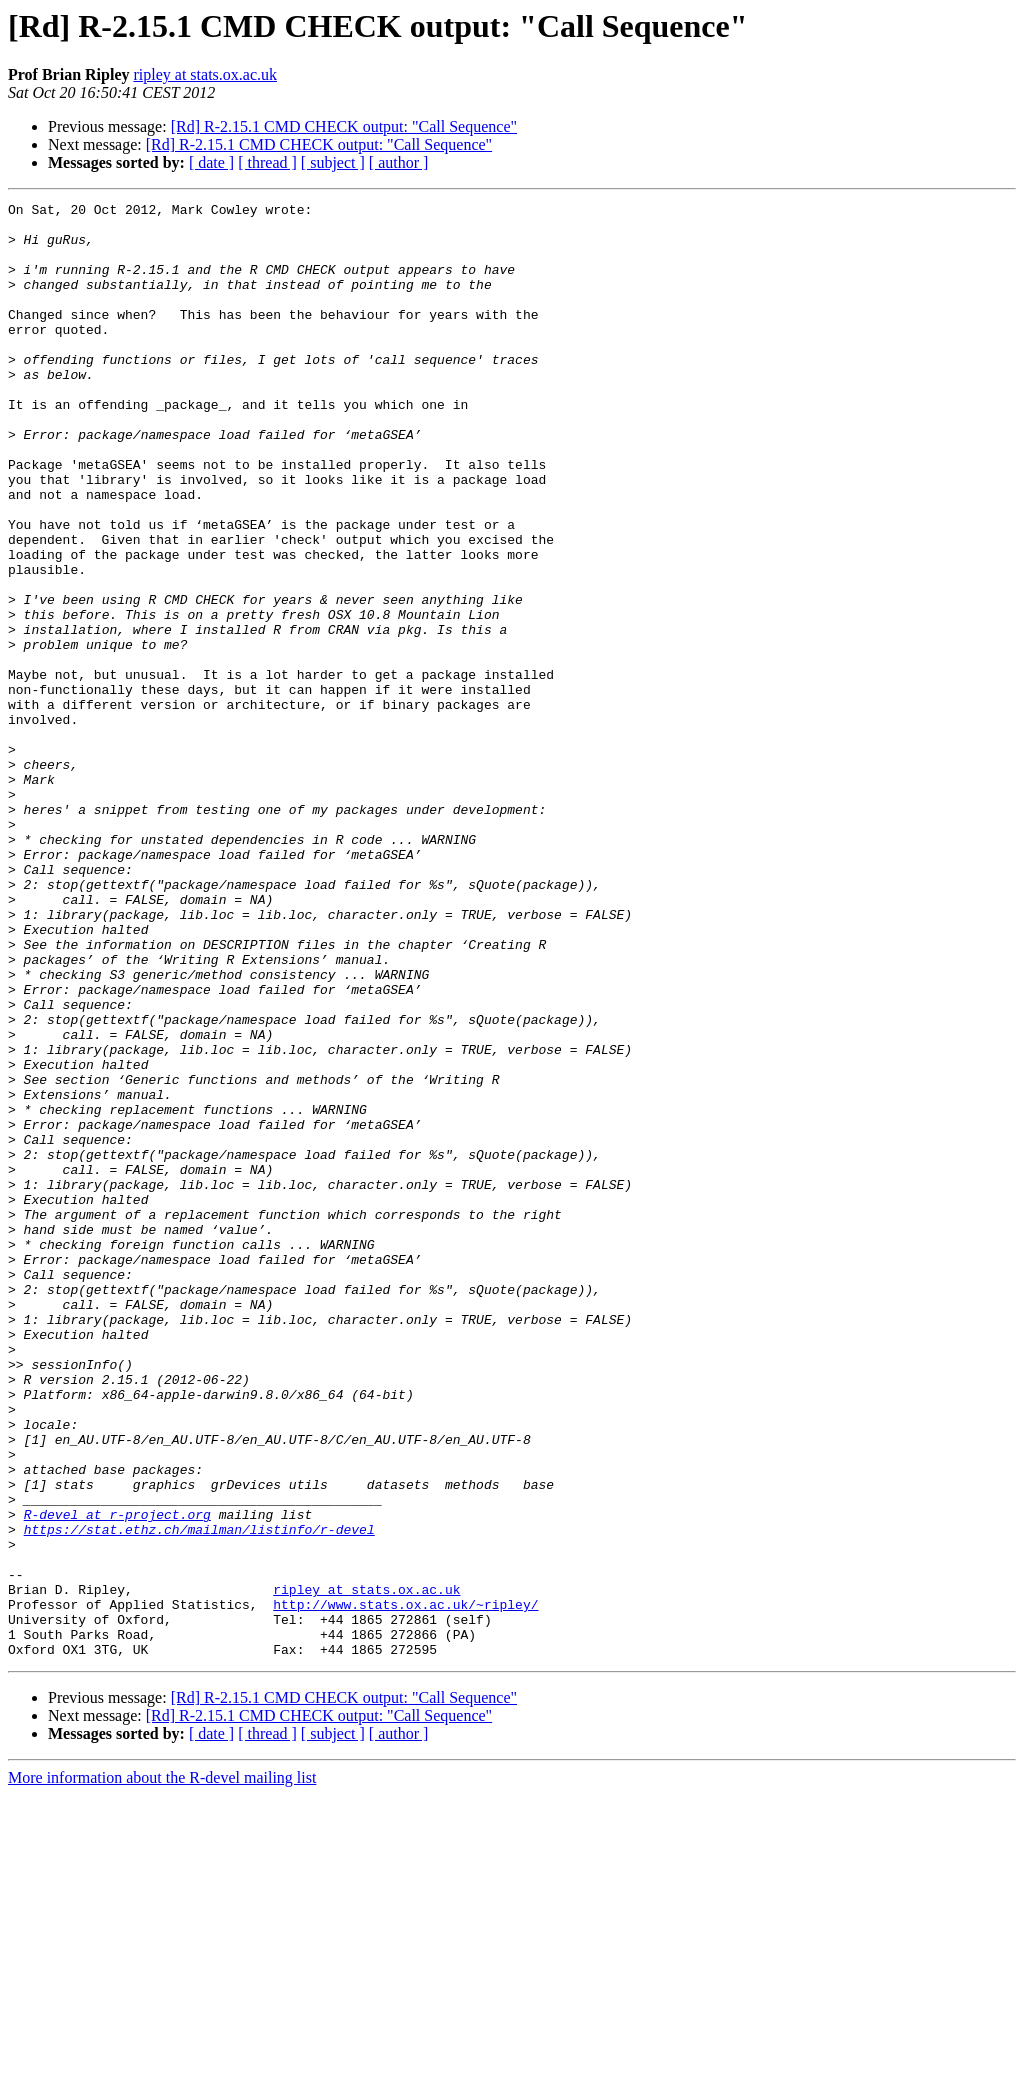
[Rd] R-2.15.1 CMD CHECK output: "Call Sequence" (344, 126)
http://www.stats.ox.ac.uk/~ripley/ (405, 1886)
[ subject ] (333, 162)
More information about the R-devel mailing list (162, 2068)
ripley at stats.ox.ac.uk (205, 74)
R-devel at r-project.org (117, 1778)
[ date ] (211, 162)
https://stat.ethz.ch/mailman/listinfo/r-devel (199, 1796)
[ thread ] (267, 162)
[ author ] (399, 162)
